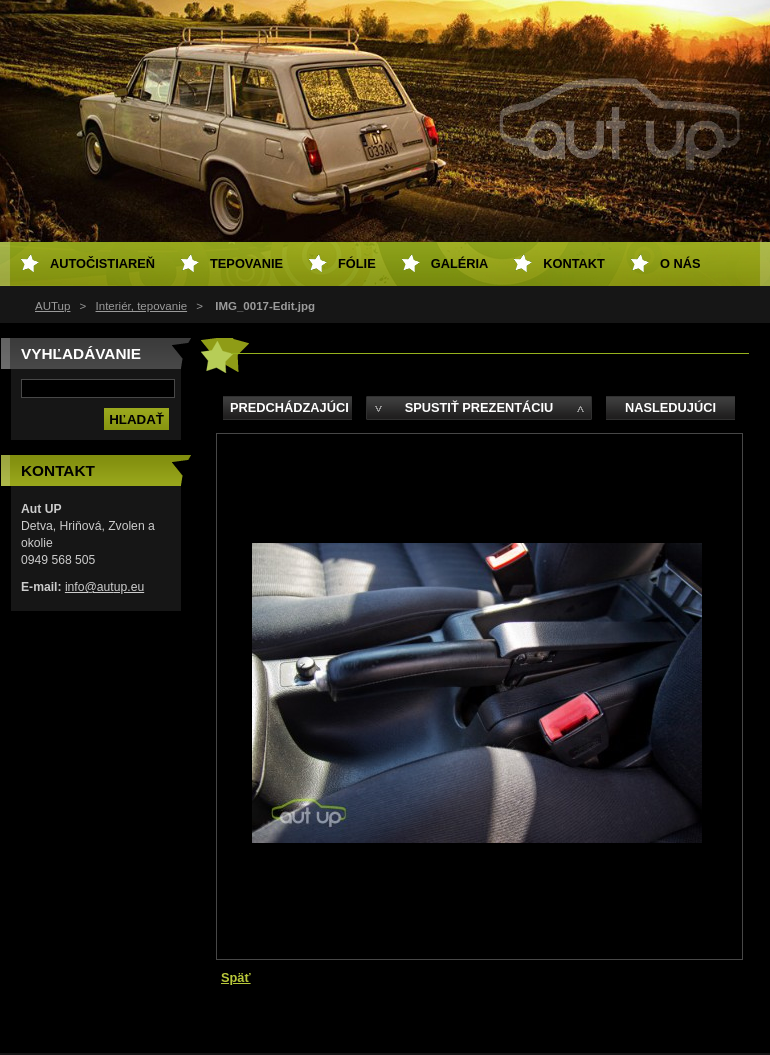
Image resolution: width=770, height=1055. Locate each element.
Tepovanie (246, 263)
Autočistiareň (102, 263)
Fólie (357, 263)
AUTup (52, 306)
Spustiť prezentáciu (479, 407)
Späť (236, 977)
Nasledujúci (670, 407)
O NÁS (680, 263)
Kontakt (574, 263)
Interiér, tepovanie (142, 306)
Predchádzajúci (289, 407)
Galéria (460, 263)
